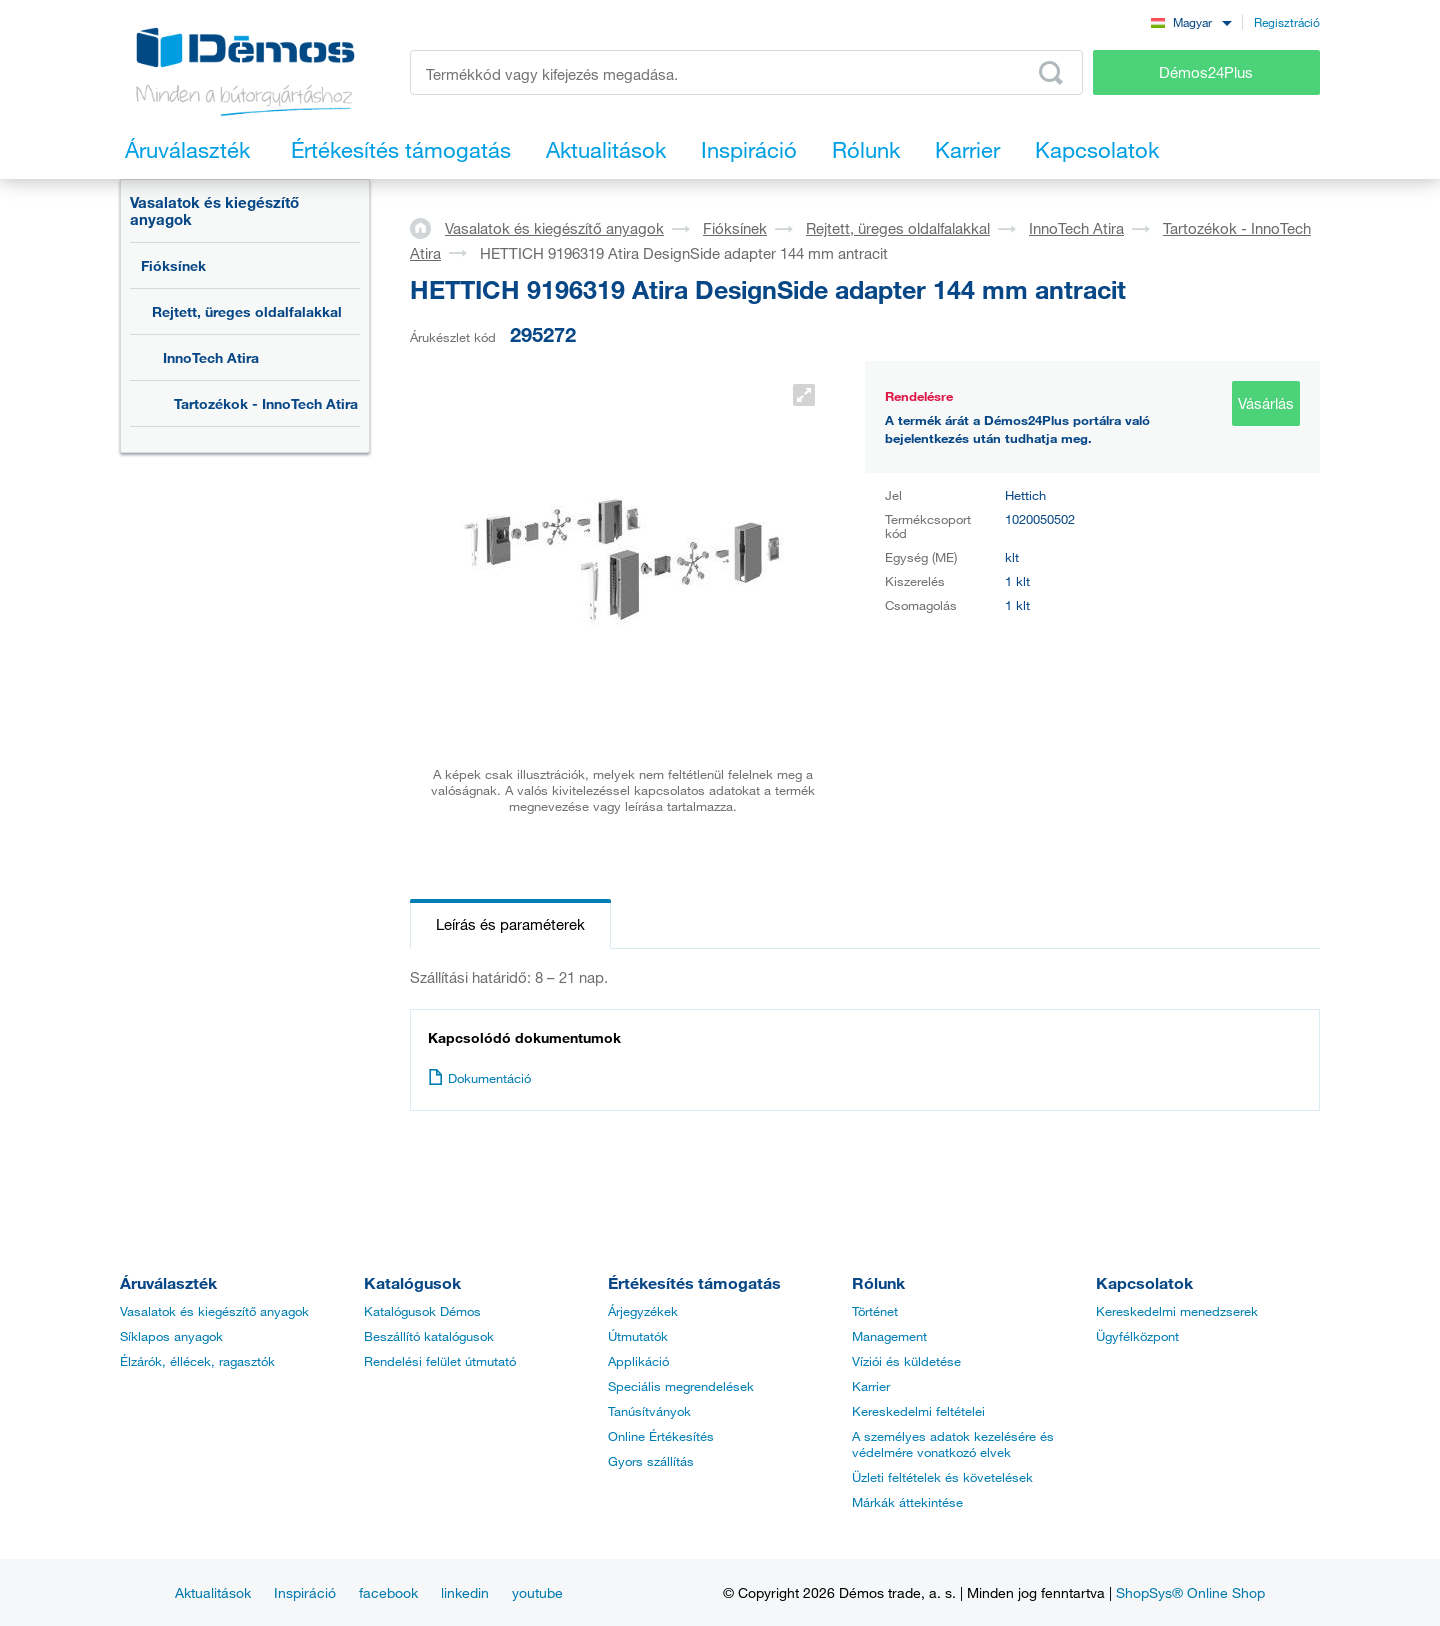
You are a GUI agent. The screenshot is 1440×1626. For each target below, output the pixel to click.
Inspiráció (305, 1592)
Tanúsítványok (649, 1411)
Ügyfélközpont (1137, 1336)
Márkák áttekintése (907, 1502)
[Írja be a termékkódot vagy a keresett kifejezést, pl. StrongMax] (746, 72)
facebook (388, 1592)
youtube (537, 1592)
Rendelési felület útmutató (440, 1361)
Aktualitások (213, 1592)
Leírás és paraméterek (510, 924)
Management (889, 1336)
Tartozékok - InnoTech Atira (266, 403)
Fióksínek (173, 265)
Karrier (871, 1386)
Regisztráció (1287, 22)
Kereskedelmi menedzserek (1177, 1311)
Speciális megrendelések (681, 1386)
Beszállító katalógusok (429, 1336)
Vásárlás (1266, 403)
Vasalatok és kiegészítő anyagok (214, 210)
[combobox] (1191, 21)
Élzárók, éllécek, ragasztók (197, 1361)
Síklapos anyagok (171, 1336)
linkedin (465, 1592)
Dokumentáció (479, 1078)
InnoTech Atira (211, 357)
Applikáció (638, 1361)
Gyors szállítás (651, 1461)
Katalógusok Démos (422, 1311)
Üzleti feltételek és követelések (942, 1477)
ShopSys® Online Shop (1190, 1592)
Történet (875, 1311)
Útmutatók (638, 1336)
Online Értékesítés (661, 1436)
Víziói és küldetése (906, 1361)
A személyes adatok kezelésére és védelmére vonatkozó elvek (953, 1444)
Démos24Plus (1206, 72)
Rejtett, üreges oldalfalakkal (247, 311)
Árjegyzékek (643, 1311)
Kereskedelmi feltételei (918, 1411)
